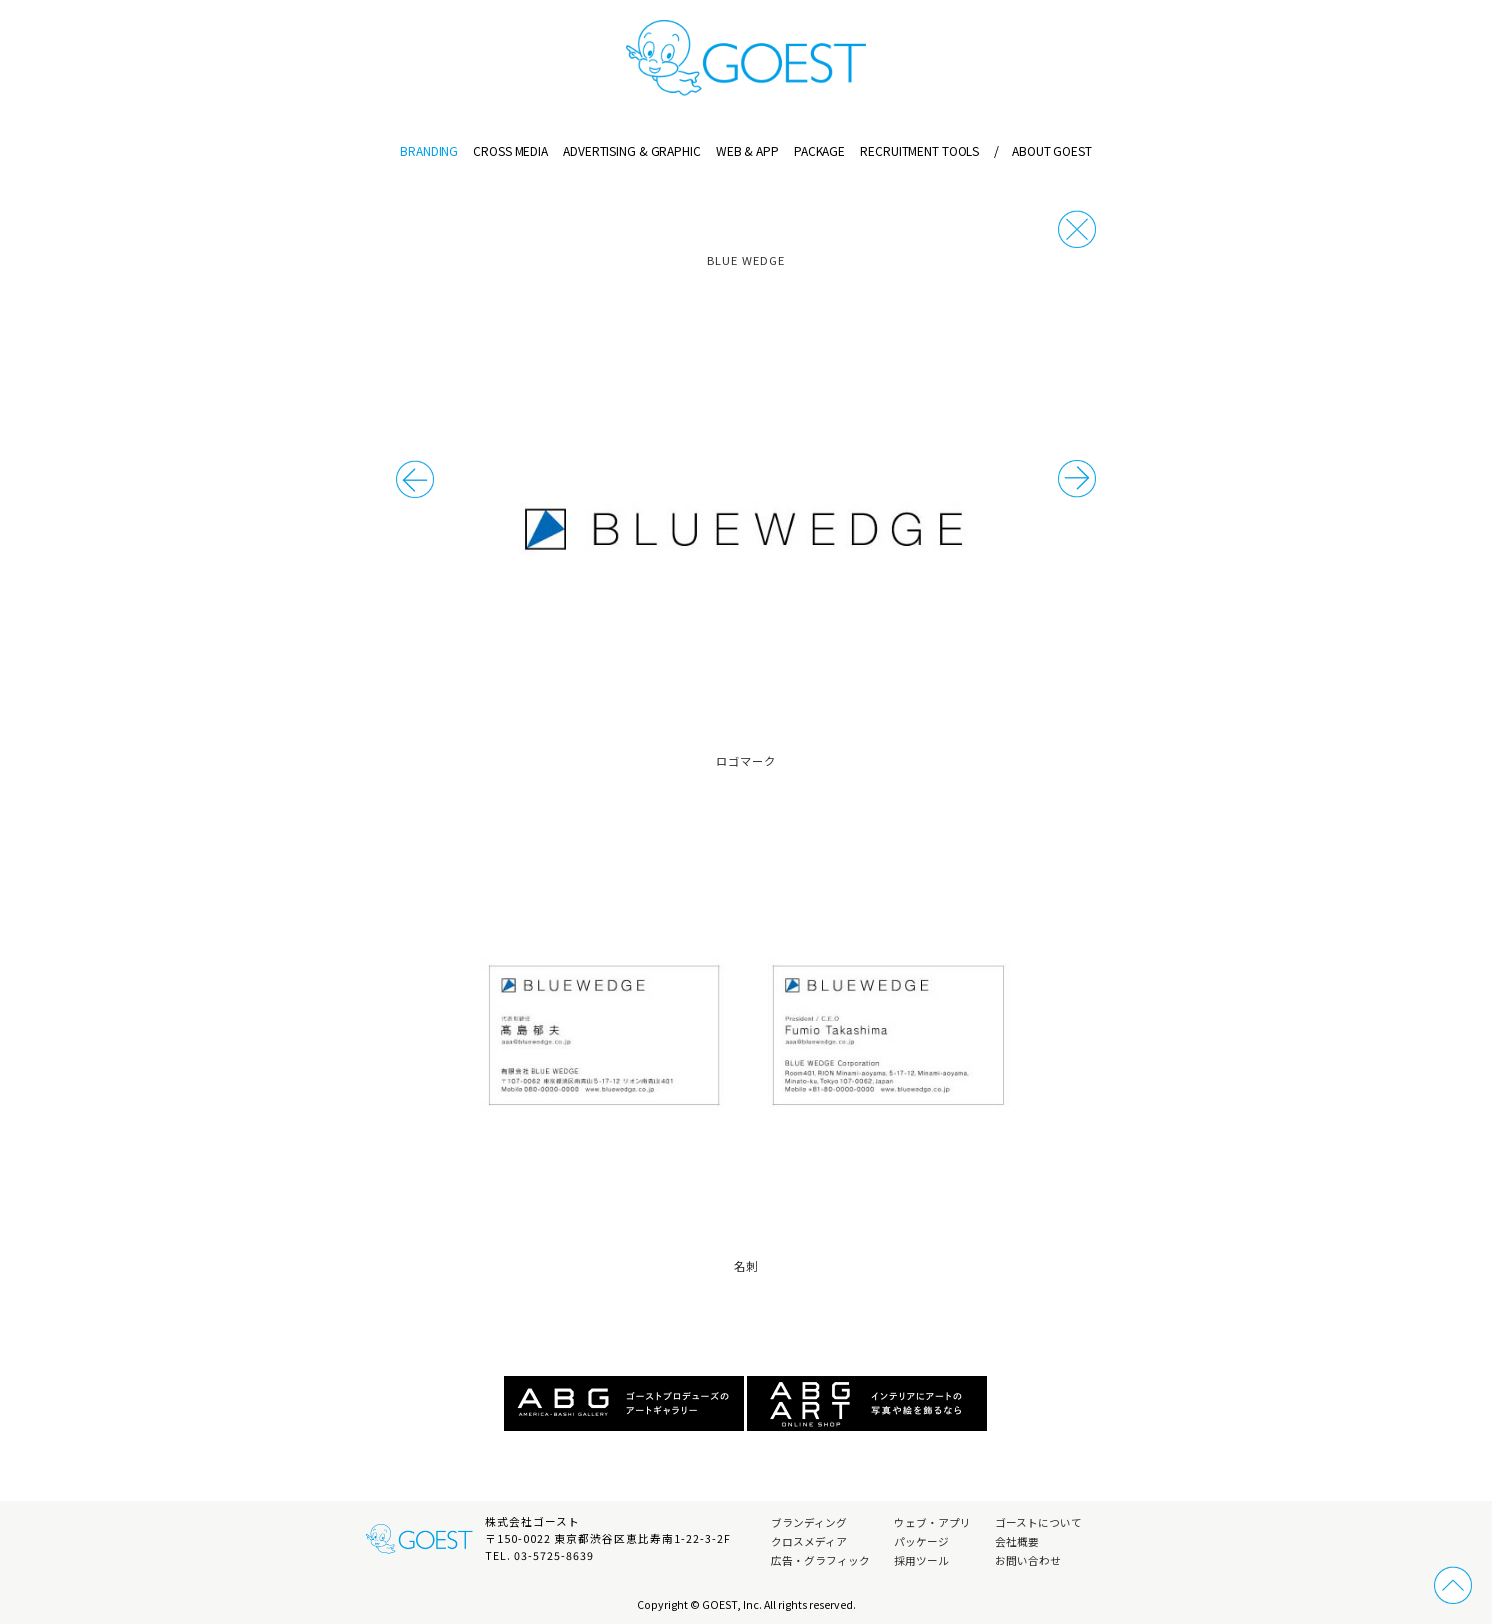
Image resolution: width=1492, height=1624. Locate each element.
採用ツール (921, 1560)
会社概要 (1017, 1541)
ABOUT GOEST (1042, 150)
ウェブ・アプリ (932, 1522)
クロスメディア (809, 1541)
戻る (1077, 229)
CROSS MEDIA (510, 150)
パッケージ (921, 1541)
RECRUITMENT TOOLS (919, 150)
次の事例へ (415, 479)
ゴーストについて (1038, 1522)
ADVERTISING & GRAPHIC (631, 150)
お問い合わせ (1028, 1560)
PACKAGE (819, 150)
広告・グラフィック (820, 1560)
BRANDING (429, 150)
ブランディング (809, 1522)
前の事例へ (1077, 479)
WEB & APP (747, 150)
